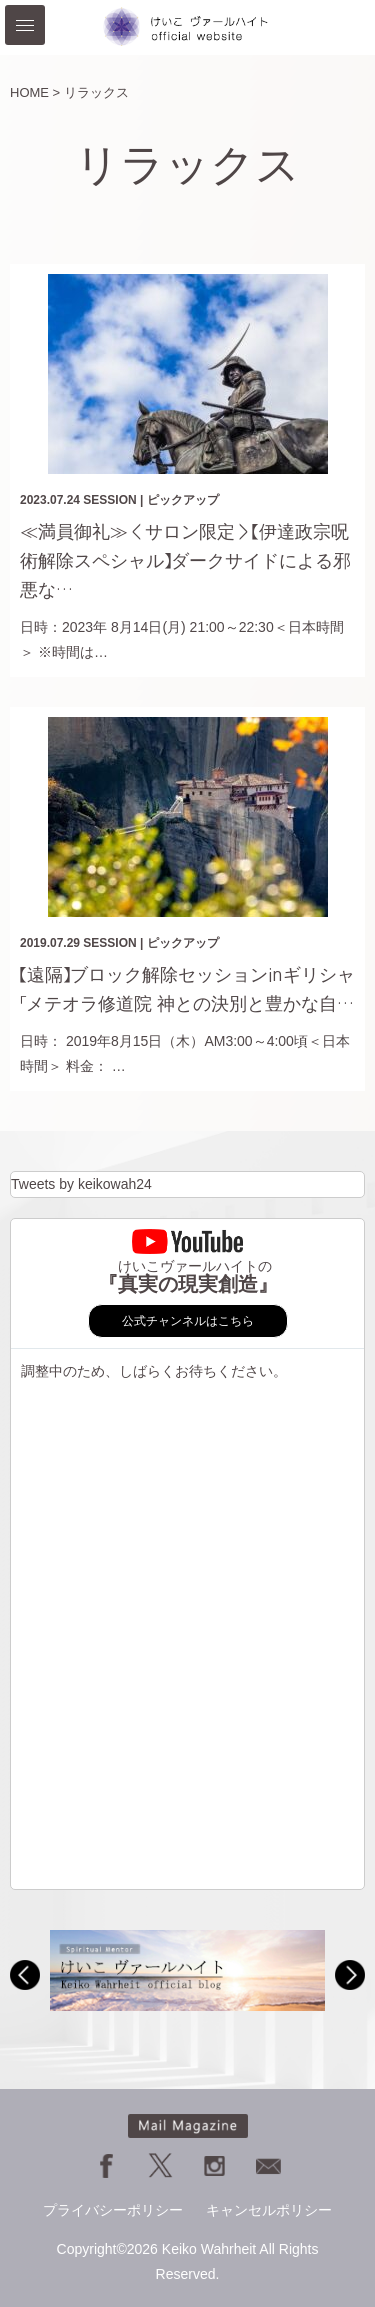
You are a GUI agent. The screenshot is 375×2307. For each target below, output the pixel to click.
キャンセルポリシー (269, 2210)
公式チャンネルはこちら (188, 1321)
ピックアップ (183, 500)
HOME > (35, 92)
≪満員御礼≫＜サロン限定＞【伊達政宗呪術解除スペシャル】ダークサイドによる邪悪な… (185, 561)
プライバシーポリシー (113, 2210)
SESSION (109, 500)
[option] (187, 1970)
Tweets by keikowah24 (81, 1184)
